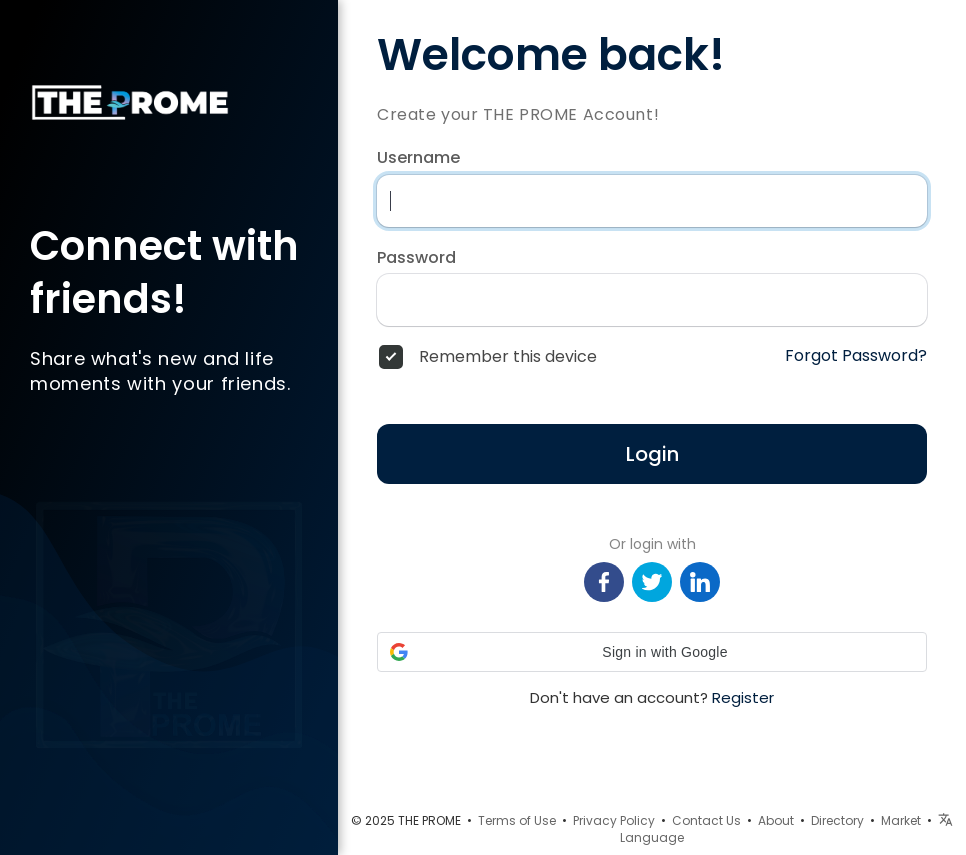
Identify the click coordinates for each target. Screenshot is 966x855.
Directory (837, 820)
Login (652, 454)
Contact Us (706, 820)
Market (901, 820)
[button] (652, 652)
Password (416, 258)
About (776, 820)
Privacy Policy (614, 820)
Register (743, 697)
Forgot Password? (856, 356)
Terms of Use (517, 820)
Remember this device (508, 357)
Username (418, 158)
